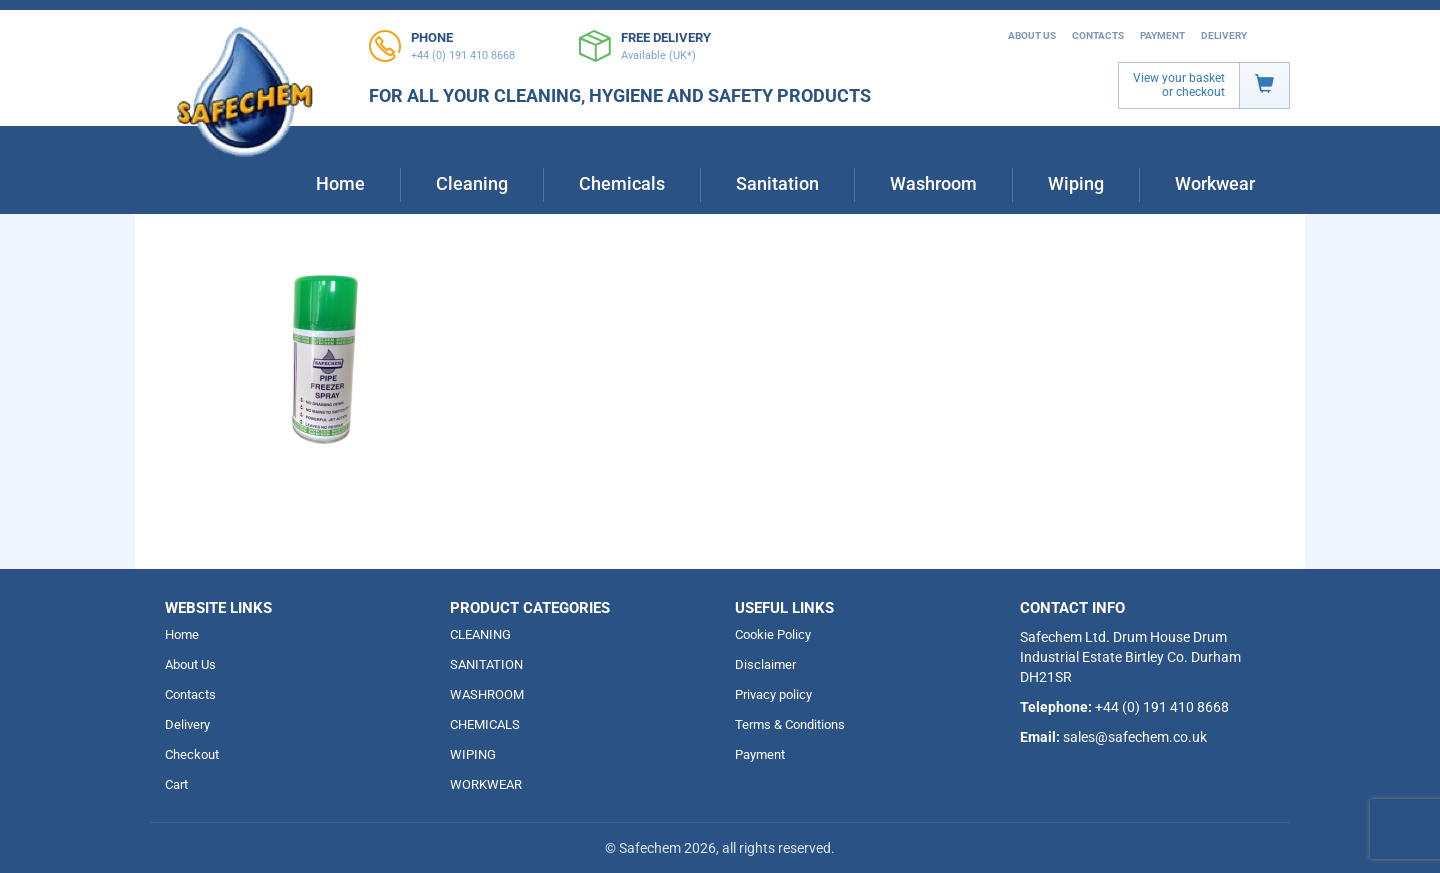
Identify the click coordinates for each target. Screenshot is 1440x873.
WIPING (473, 754)
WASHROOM (487, 694)
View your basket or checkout (1179, 85)
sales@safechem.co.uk (1135, 737)
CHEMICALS (485, 724)
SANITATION (486, 664)
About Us (1032, 35)
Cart (176, 784)
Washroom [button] (933, 183)
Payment (1162, 35)
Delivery (1224, 35)
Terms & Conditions (790, 724)
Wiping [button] (1076, 183)
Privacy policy (773, 694)
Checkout (192, 754)
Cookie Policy (773, 634)
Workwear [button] (1215, 183)
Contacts (1098, 35)
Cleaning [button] (472, 183)
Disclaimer (765, 664)
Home (340, 183)
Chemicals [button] (622, 183)
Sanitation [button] (777, 183)
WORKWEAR (486, 784)
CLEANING (480, 634)
